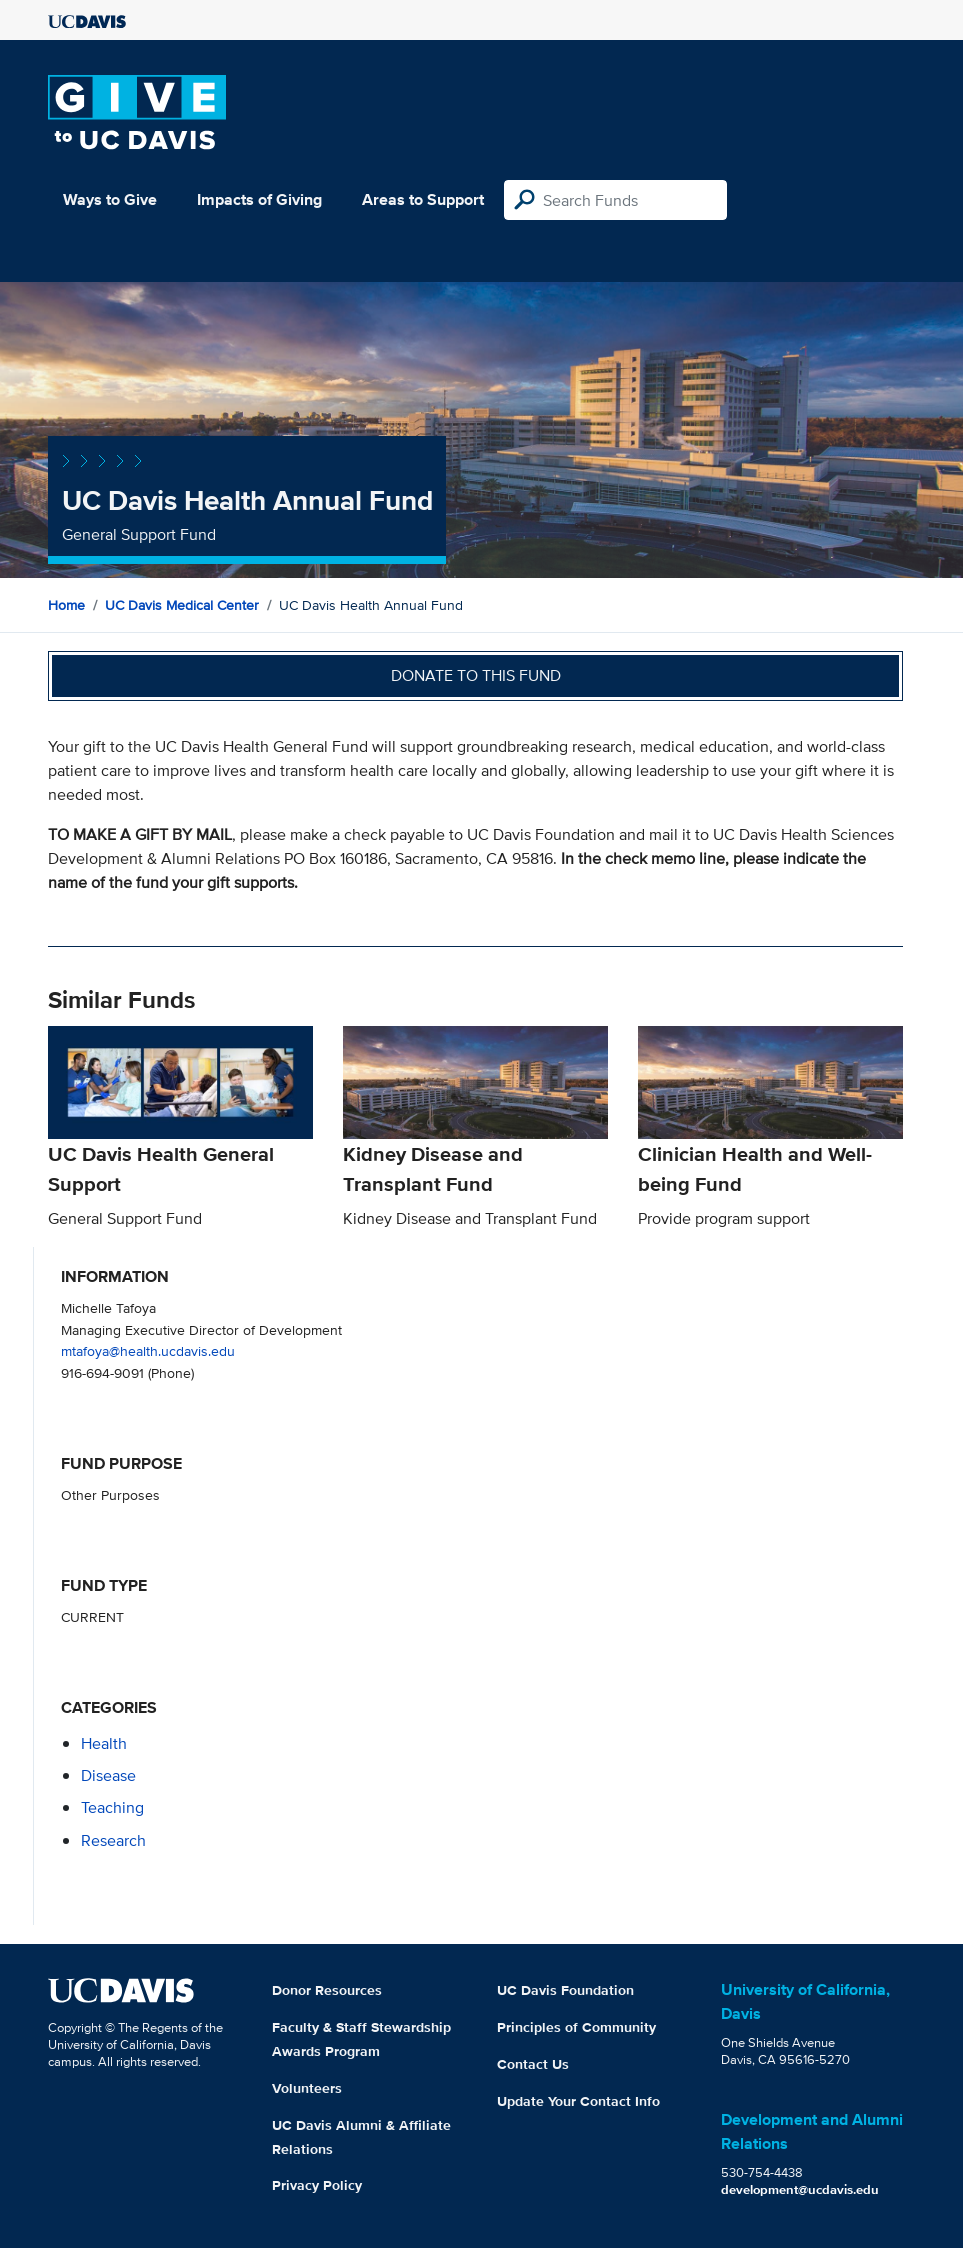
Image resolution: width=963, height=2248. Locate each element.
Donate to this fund (476, 675)
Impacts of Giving (259, 199)
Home (66, 605)
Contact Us (533, 2064)
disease (108, 1775)
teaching (112, 1807)
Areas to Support (423, 199)
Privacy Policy (317, 2185)
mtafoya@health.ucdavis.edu (148, 1350)
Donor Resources (327, 1990)
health (104, 1743)
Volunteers (307, 2088)
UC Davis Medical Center (182, 605)
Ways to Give (110, 199)
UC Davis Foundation (565, 1990)
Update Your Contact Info (578, 2101)
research (113, 1840)
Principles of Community (576, 2027)
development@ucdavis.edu (800, 2189)
